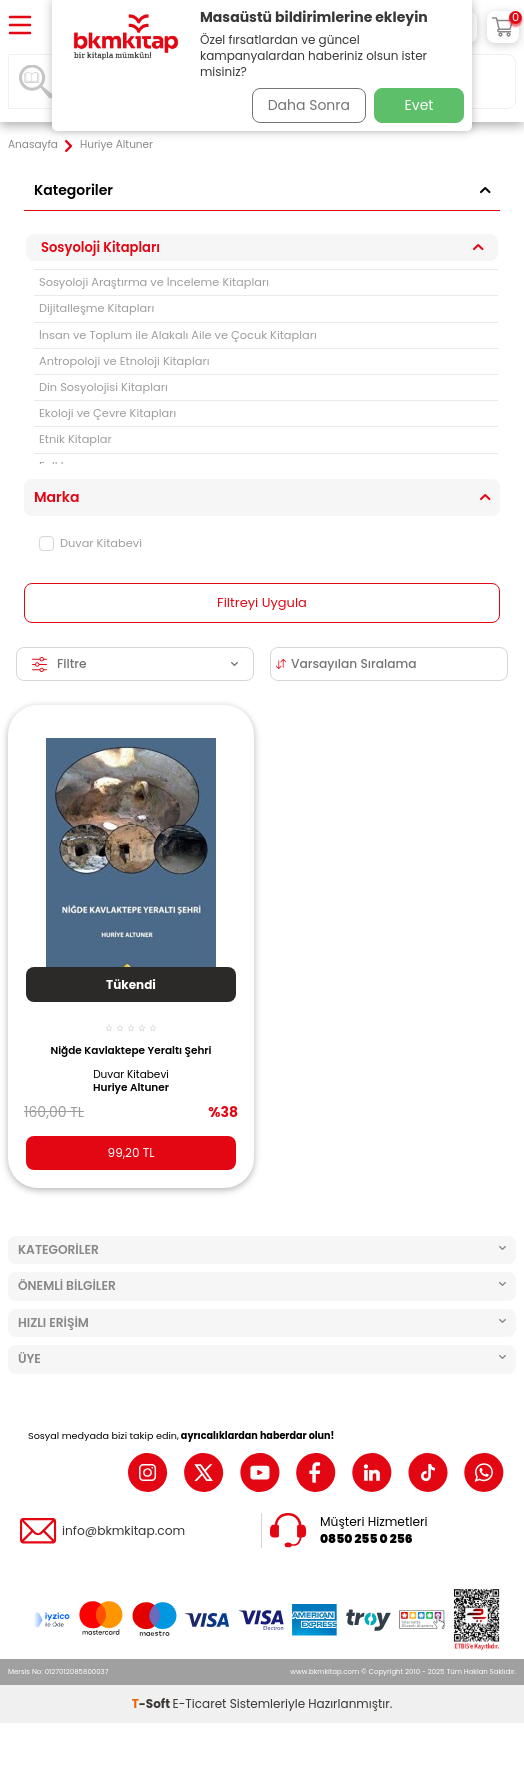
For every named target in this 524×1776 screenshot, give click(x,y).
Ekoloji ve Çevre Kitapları (107, 413)
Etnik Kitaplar (75, 439)
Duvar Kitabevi (90, 543)
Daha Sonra (309, 105)
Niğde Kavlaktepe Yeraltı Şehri (130, 1050)
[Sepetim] (503, 27)
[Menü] (20, 26)
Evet (419, 105)
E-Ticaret (200, 1703)
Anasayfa (33, 145)
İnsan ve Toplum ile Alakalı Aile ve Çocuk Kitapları (178, 335)
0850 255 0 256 (366, 1539)
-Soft (152, 1703)
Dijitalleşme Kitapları (96, 308)
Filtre (135, 663)
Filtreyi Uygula (262, 602)
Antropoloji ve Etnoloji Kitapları (124, 361)
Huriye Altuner (131, 1088)
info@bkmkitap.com (123, 1531)
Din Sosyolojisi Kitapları (103, 387)
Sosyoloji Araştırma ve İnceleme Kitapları (154, 282)
